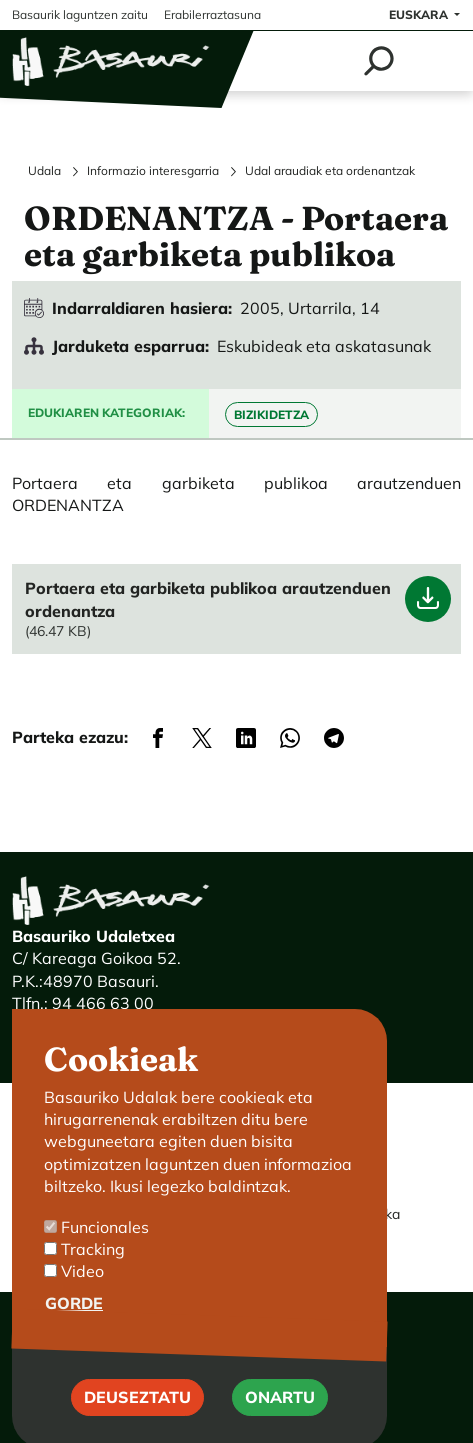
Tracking (93, 1279)
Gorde (74, 1332)
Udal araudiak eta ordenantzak (330, 170)
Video (82, 1301)
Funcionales (105, 1256)
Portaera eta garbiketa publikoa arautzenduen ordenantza (208, 599)
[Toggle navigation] (435, 61)
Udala (44, 170)
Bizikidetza (271, 414)
